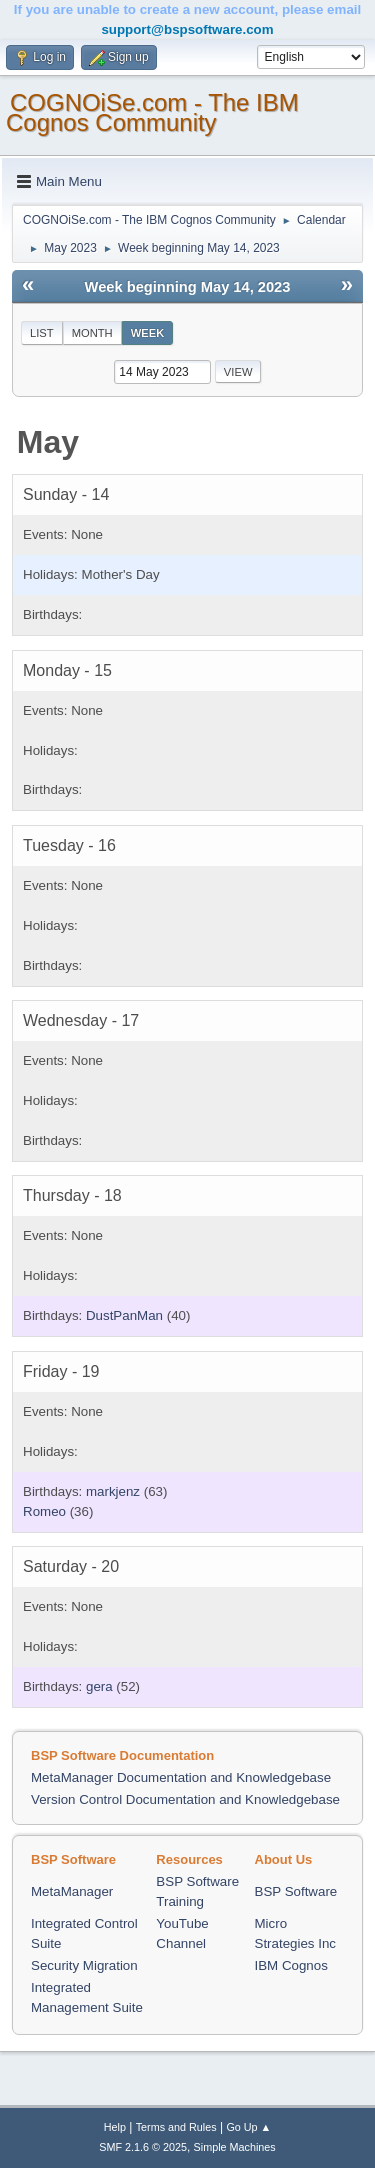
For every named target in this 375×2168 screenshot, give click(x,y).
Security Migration (84, 1965)
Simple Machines (235, 2147)
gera (99, 1686)
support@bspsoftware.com (187, 29)
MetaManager (72, 1891)
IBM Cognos (291, 1965)
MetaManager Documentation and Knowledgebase (181, 1777)
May (48, 442)
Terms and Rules (176, 2127)
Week (148, 333)
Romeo (44, 1511)
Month (92, 333)
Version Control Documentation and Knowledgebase (185, 1799)
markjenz (113, 1491)
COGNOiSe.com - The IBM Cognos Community (152, 112)
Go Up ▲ (248, 2127)
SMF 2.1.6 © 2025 (143, 2147)
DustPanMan (124, 1315)
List (42, 333)
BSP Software (296, 1891)
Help (115, 2127)
